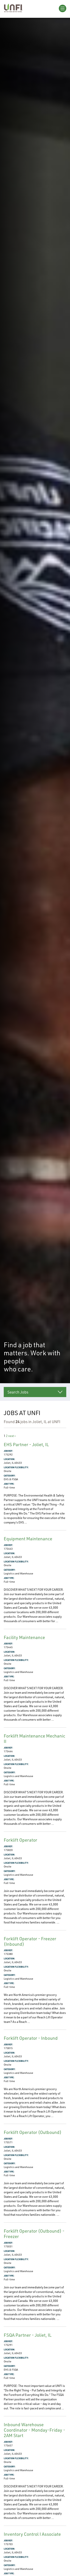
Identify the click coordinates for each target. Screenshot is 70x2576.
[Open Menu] (62, 8)
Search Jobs (17, 1392)
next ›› (12, 1436)
